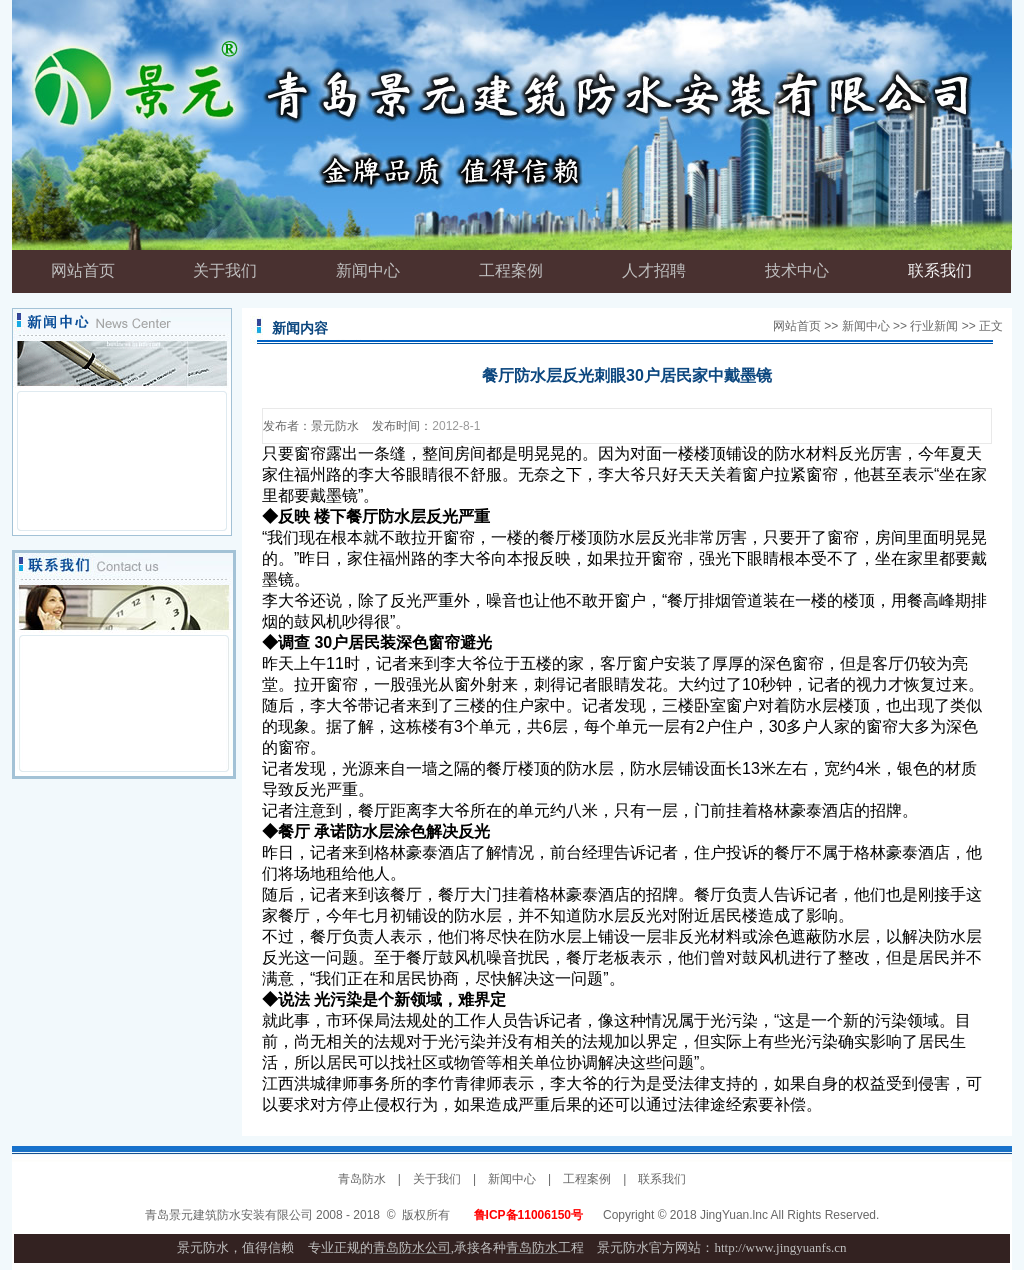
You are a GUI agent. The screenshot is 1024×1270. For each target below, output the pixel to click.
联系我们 (662, 1179)
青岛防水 (362, 1179)
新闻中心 (866, 326)
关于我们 (437, 1179)
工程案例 (587, 1179)
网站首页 (797, 326)
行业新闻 (934, 326)
